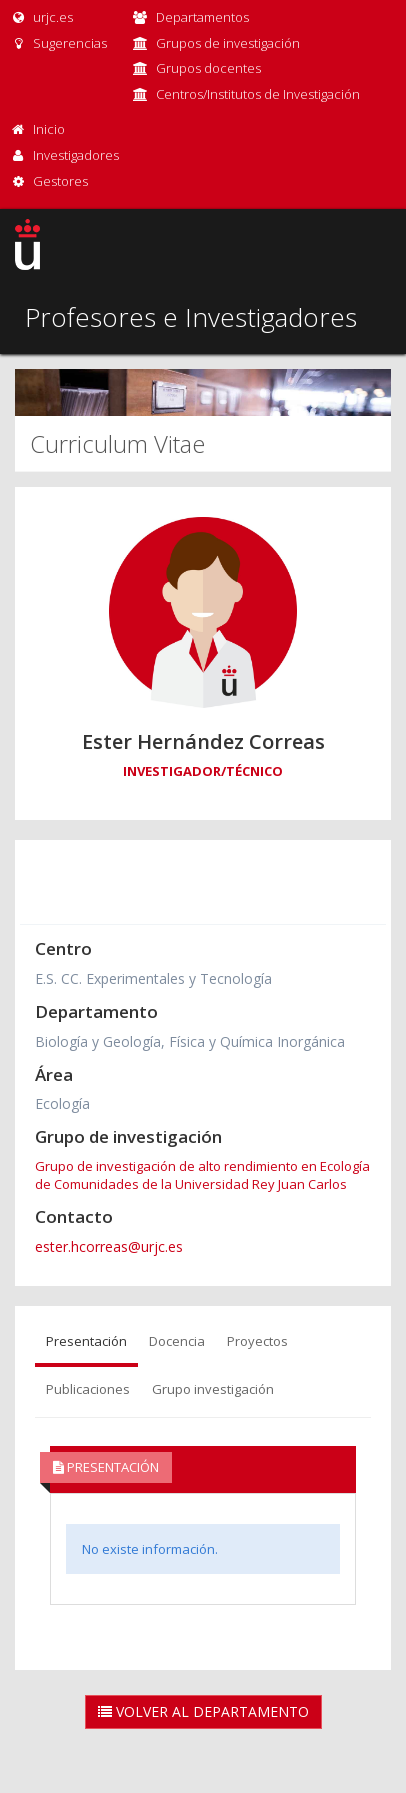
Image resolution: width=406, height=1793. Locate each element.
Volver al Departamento (203, 1711)
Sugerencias (58, 43)
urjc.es (41, 17)
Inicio (49, 129)
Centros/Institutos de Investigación (258, 94)
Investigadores (76, 155)
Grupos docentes (208, 68)
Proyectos (257, 1341)
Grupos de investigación (228, 43)
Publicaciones (88, 1389)
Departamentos (202, 17)
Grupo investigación (213, 1389)
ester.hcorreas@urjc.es (109, 1246)
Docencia (177, 1341)
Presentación (86, 1341)
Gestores (60, 181)
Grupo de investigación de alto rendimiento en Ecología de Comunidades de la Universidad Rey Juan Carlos (202, 1175)
